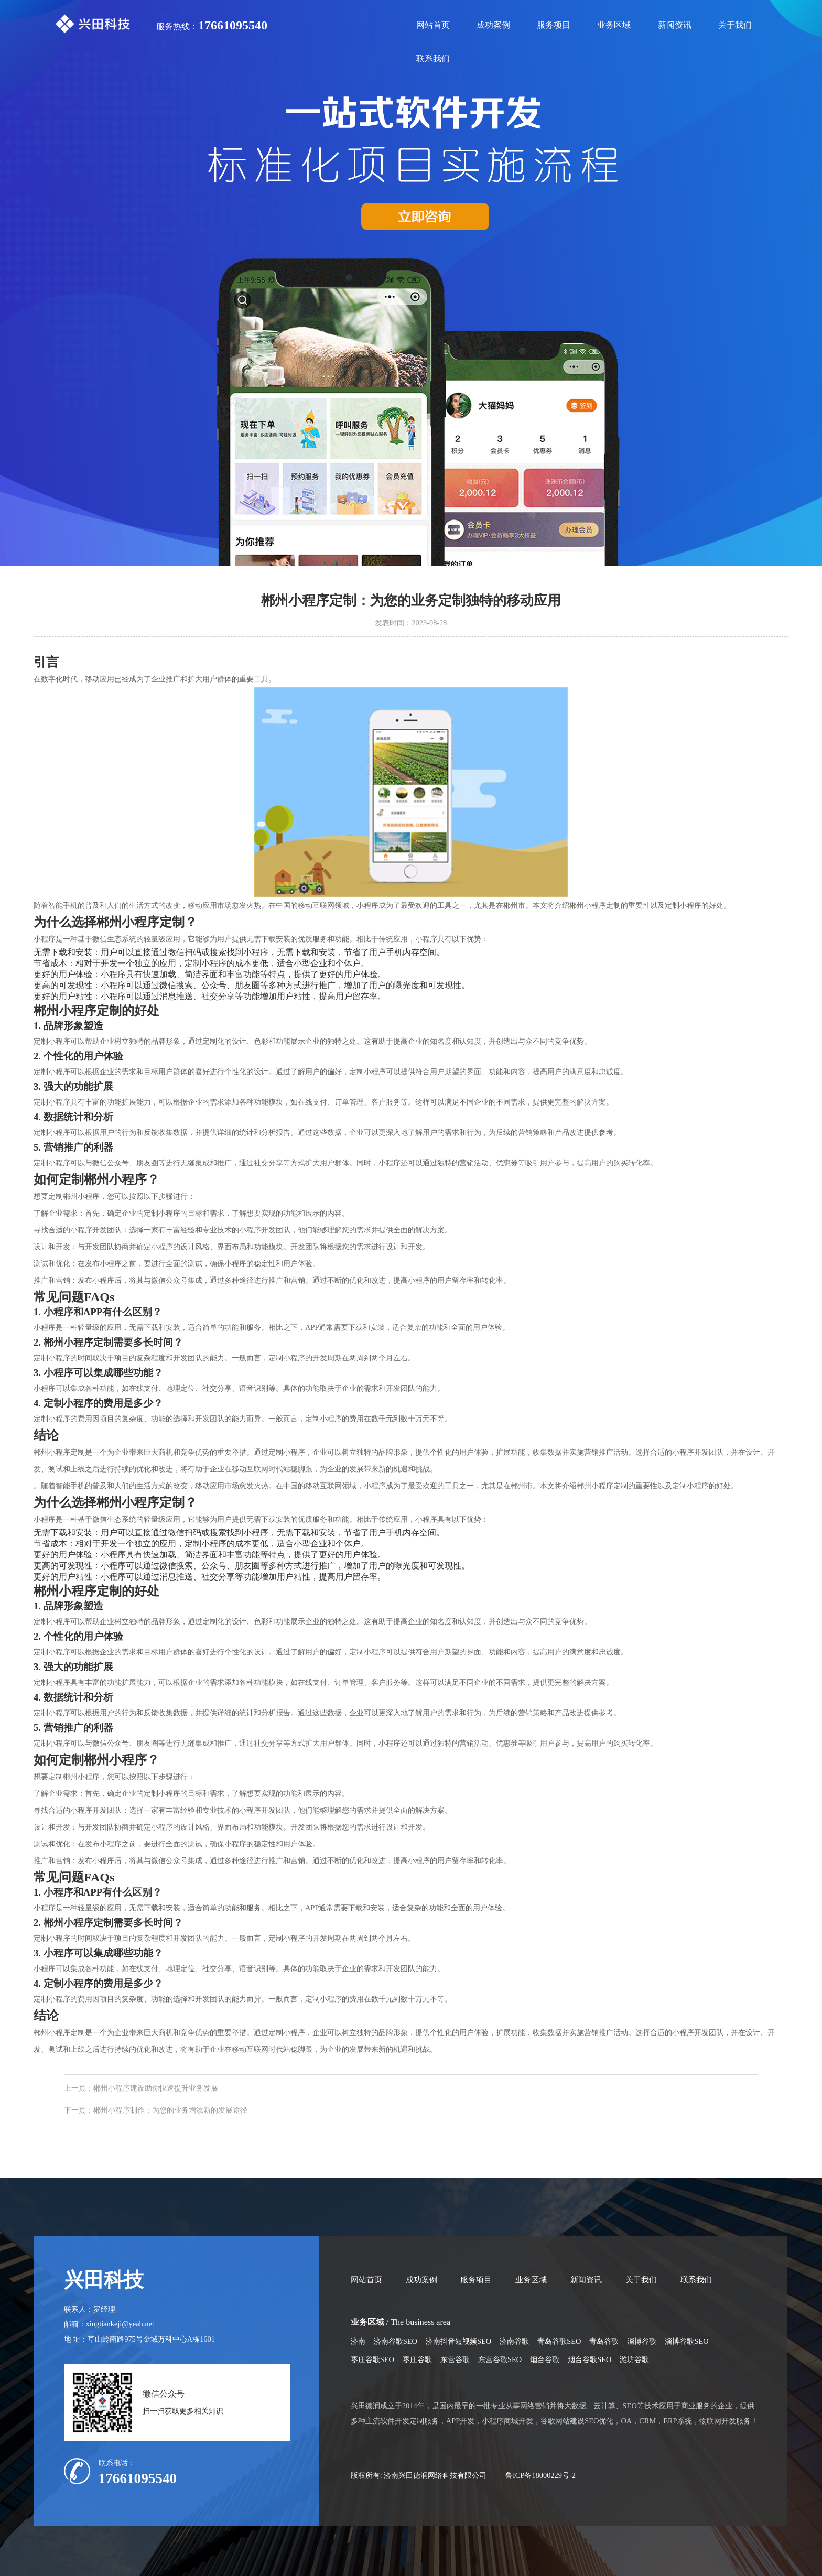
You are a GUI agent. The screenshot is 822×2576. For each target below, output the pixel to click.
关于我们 (735, 24)
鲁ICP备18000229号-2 (540, 2475)
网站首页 (433, 24)
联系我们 (433, 58)
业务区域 (614, 24)
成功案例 (493, 24)
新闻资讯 (674, 24)
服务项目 (553, 24)
